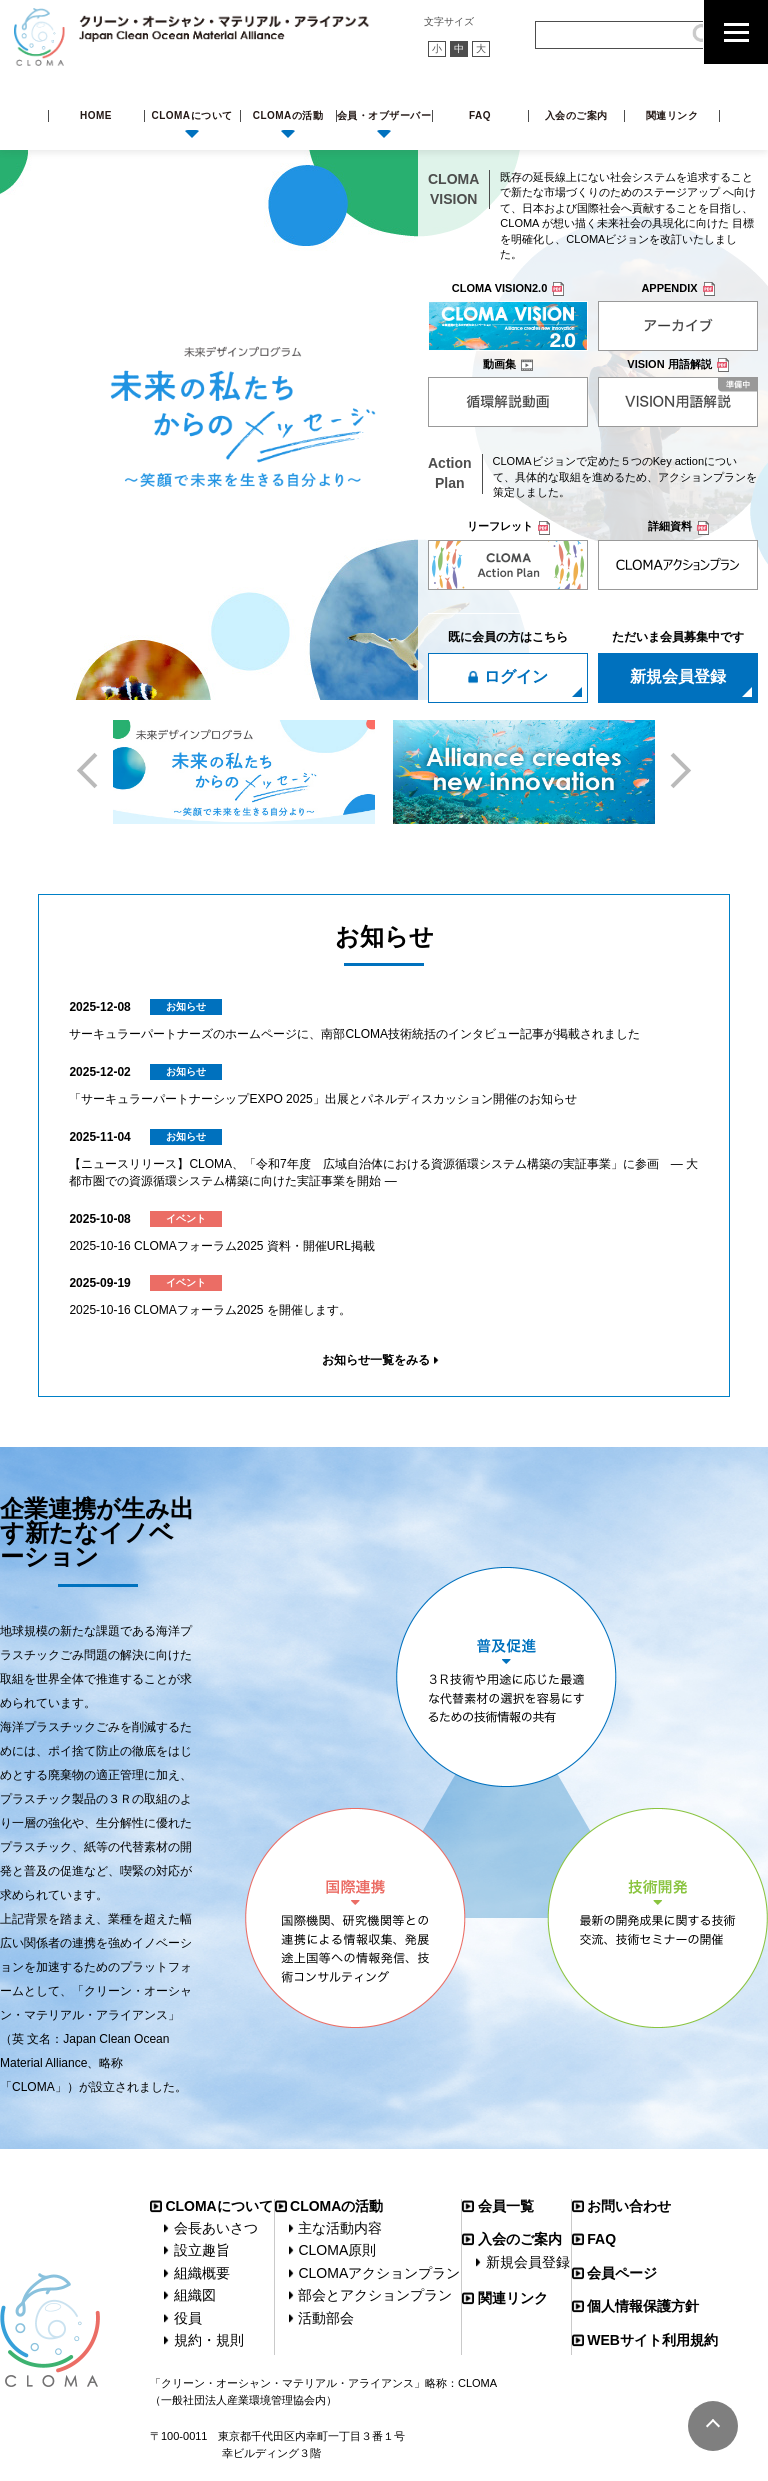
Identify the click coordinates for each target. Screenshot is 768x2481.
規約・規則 (209, 2340)
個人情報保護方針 (643, 2306)
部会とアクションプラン (375, 2295)
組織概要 (202, 2273)
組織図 (195, 2295)
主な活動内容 (340, 2228)
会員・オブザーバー (384, 115)
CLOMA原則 (337, 2250)
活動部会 (326, 2318)
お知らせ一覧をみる (376, 1359)
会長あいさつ (216, 2228)
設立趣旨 (202, 2250)
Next (673, 769)
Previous (93, 769)
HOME (96, 115)
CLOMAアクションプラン (379, 2273)
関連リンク (672, 115)
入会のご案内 (576, 115)
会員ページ (622, 2273)
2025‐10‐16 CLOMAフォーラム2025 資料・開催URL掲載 (221, 1246)
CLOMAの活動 (288, 115)
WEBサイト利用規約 (652, 2340)
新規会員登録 (528, 2262)
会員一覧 (506, 2206)
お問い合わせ (629, 2206)
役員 (188, 2318)
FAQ (480, 115)
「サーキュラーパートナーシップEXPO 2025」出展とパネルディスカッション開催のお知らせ (322, 1099)
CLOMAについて (191, 115)
